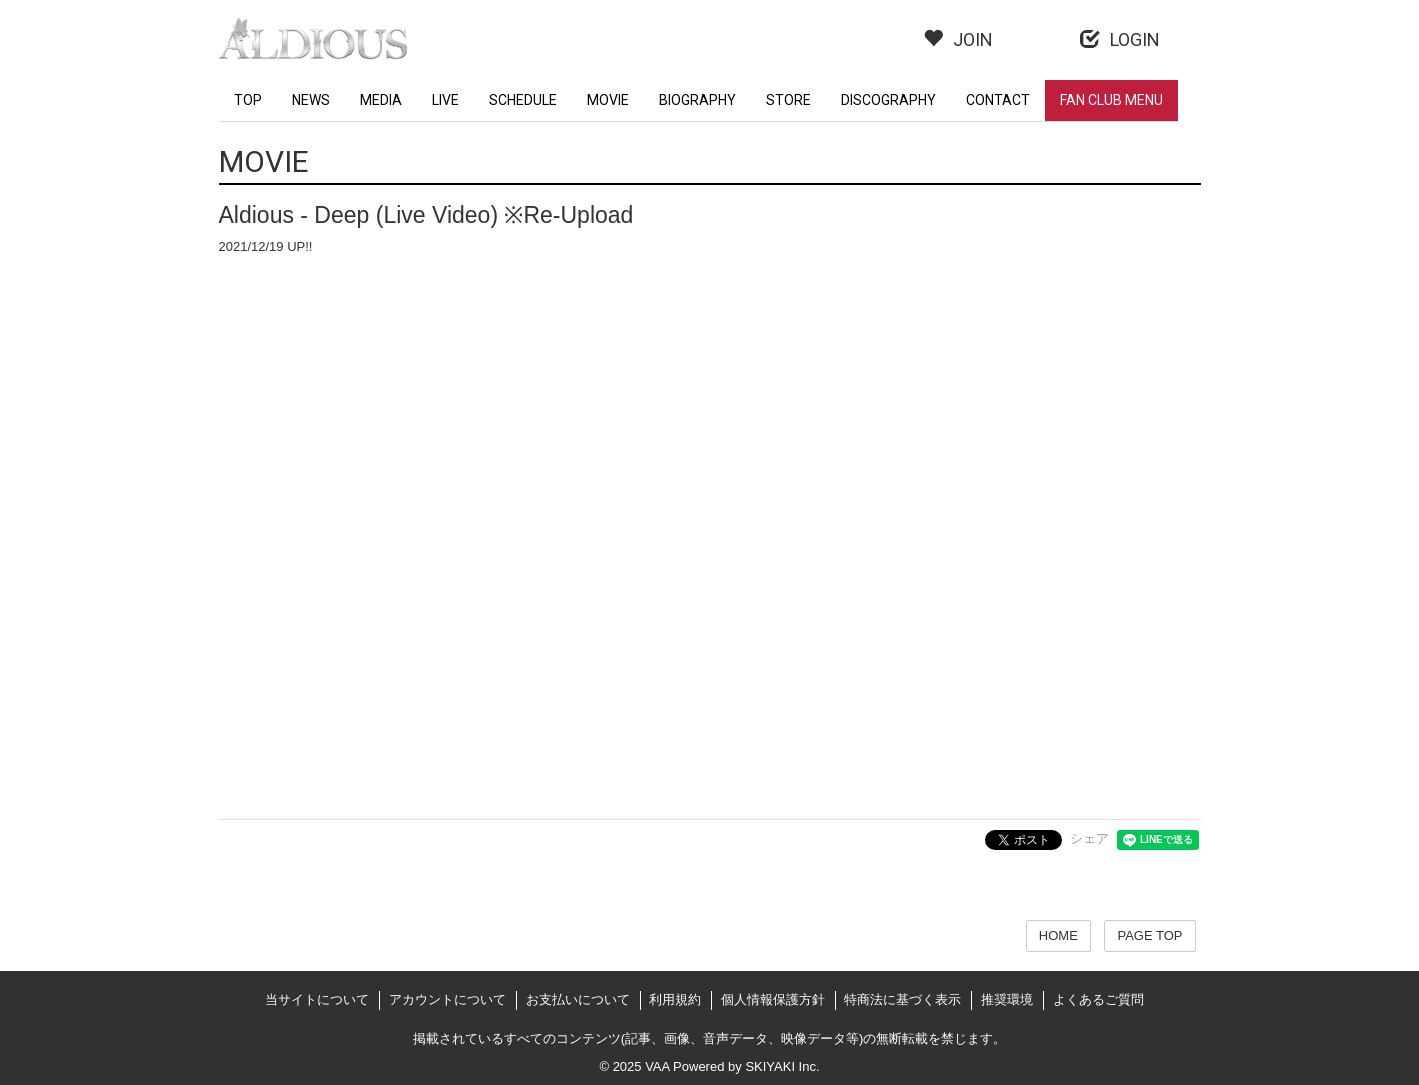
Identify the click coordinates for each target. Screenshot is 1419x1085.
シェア (1089, 838)
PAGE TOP (1149, 935)
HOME (1058, 935)
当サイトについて (317, 999)
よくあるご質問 (1098, 999)
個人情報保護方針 (773, 999)
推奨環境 (1007, 999)
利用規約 (675, 999)
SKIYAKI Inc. (782, 1066)
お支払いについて (578, 999)
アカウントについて (447, 999)
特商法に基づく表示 (902, 999)
